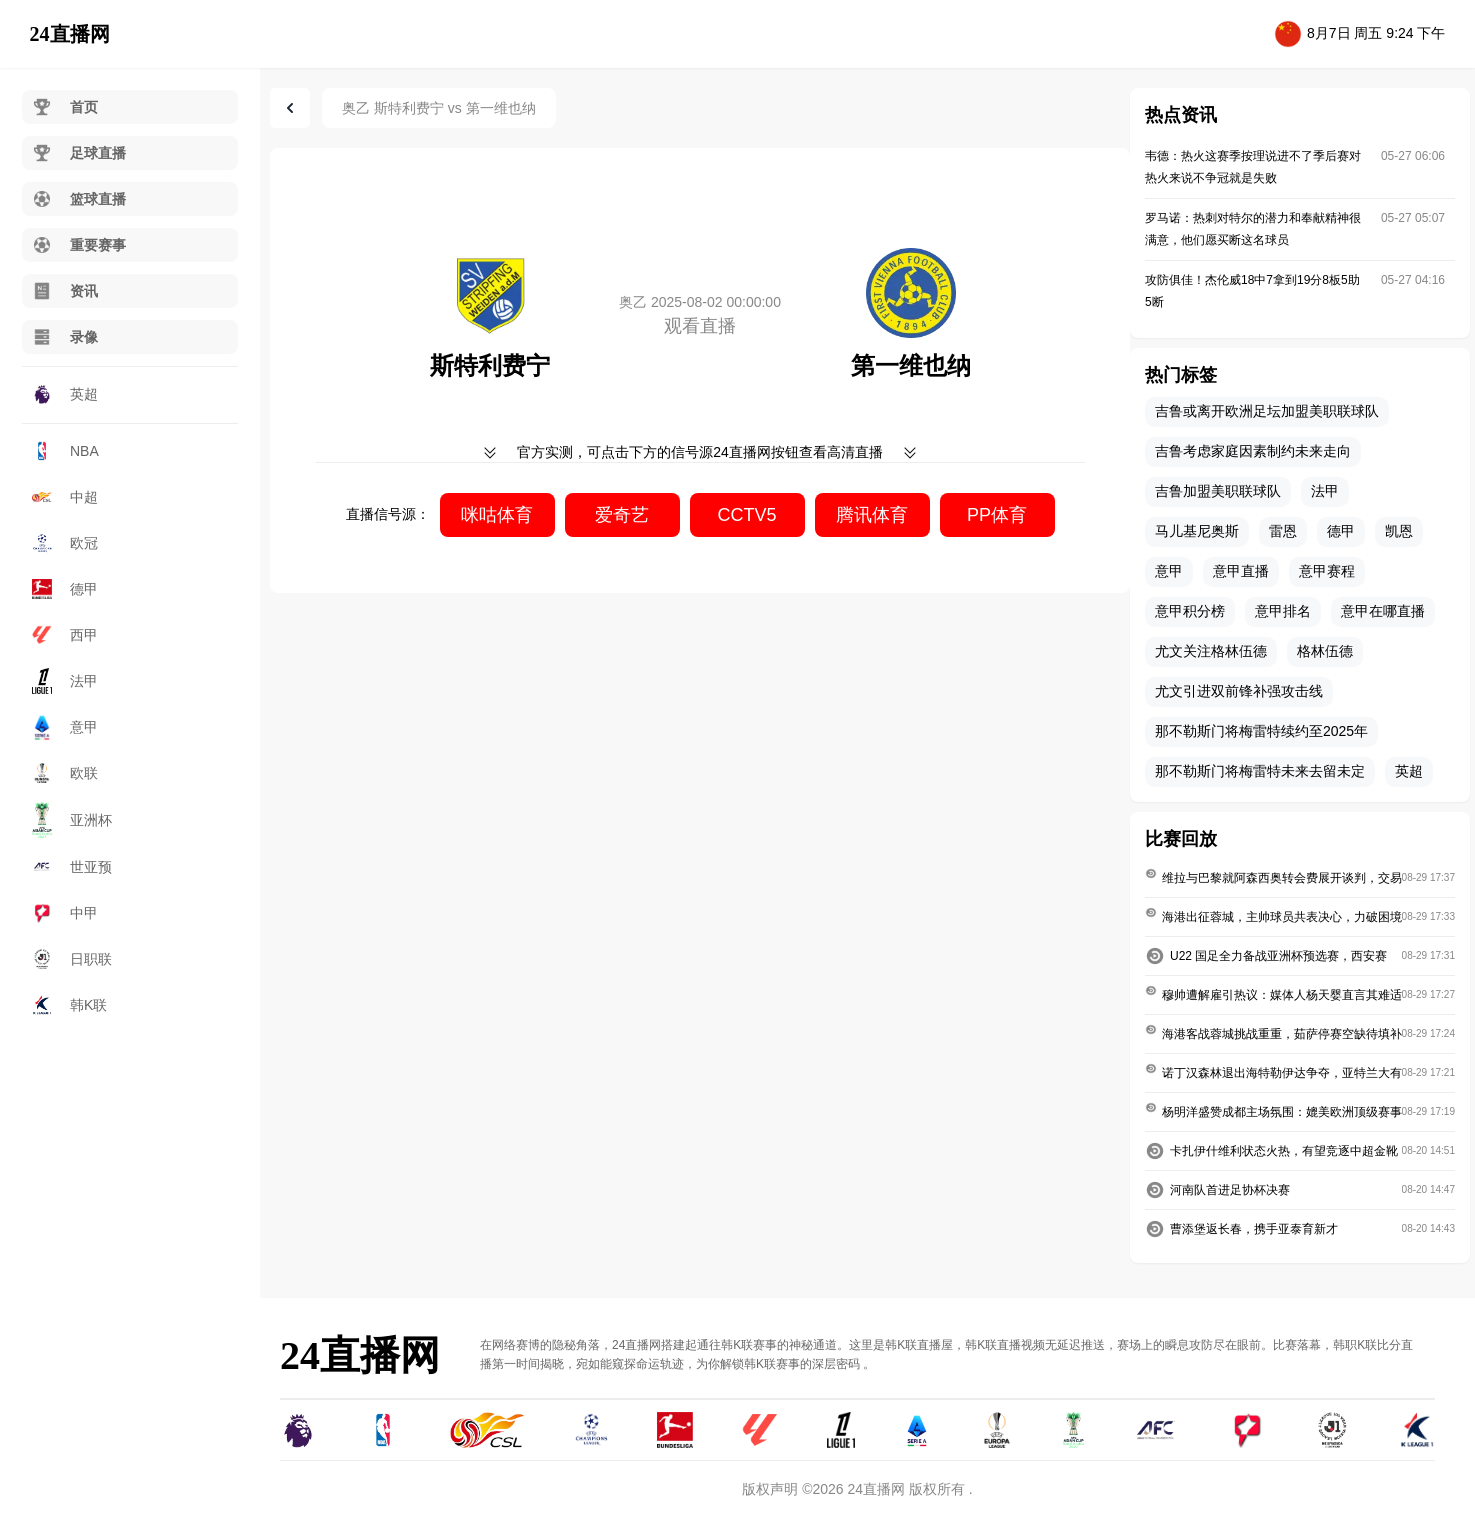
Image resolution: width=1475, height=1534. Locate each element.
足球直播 (79, 153)
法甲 (65, 680)
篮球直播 (79, 199)
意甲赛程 (1327, 571)
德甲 (65, 589)
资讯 (65, 291)
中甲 (65, 913)
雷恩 (1283, 531)
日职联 (72, 959)
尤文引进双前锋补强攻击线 (1239, 691)
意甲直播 (1241, 571)
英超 (65, 394)
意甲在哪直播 (1383, 611)
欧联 (65, 773)
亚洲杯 (72, 820)
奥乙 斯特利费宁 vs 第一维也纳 (439, 108)
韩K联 (69, 1005)
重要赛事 (79, 245)
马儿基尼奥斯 (1197, 531)
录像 (65, 337)
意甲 (65, 727)
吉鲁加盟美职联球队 (1218, 491)
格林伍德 (1325, 651)
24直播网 (70, 34)
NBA (65, 451)
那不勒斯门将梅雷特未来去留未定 (1260, 771)
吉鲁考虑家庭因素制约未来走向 (1253, 451)
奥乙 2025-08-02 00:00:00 (700, 302)
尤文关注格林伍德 (1211, 651)
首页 (65, 107)
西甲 (65, 635)
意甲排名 (1283, 611)
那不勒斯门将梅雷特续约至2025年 (1261, 731)
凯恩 (1399, 531)
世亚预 (72, 867)
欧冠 (65, 543)
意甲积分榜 (1190, 611)
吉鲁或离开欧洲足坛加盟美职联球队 (1267, 411)
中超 (65, 497)
